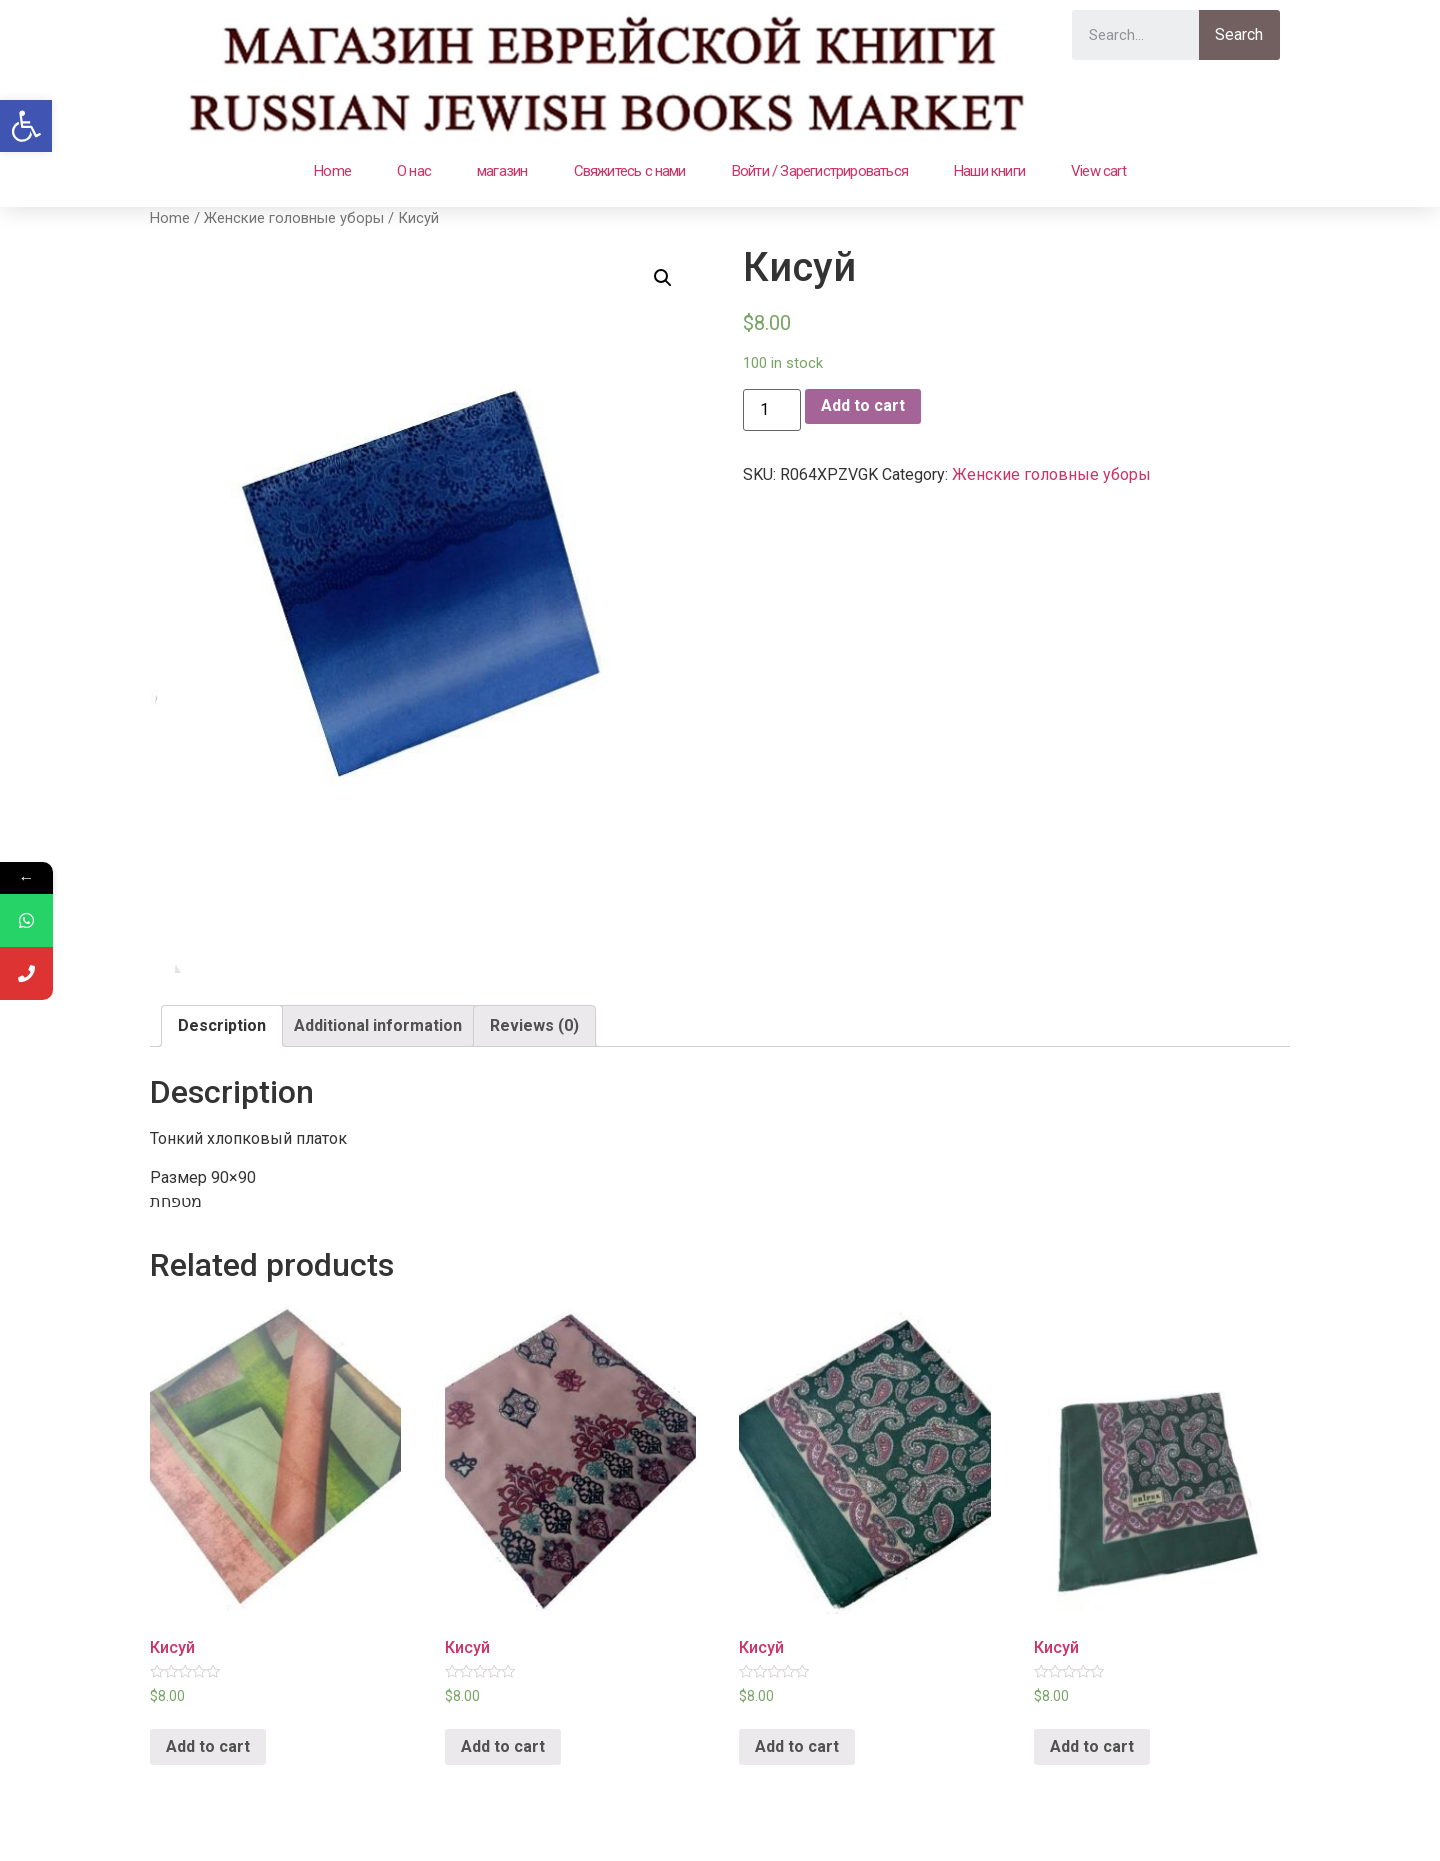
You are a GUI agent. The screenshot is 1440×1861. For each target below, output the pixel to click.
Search (1239, 34)
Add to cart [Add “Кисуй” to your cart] (208, 1746)
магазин (502, 171)
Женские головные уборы (294, 218)
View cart (1098, 171)
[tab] (222, 1026)
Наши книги (989, 171)
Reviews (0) (534, 1025)
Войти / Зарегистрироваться (820, 171)
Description (222, 1025)
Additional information (378, 1025)
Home (332, 171)
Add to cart (863, 405)
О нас (414, 171)
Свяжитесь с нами (630, 171)
